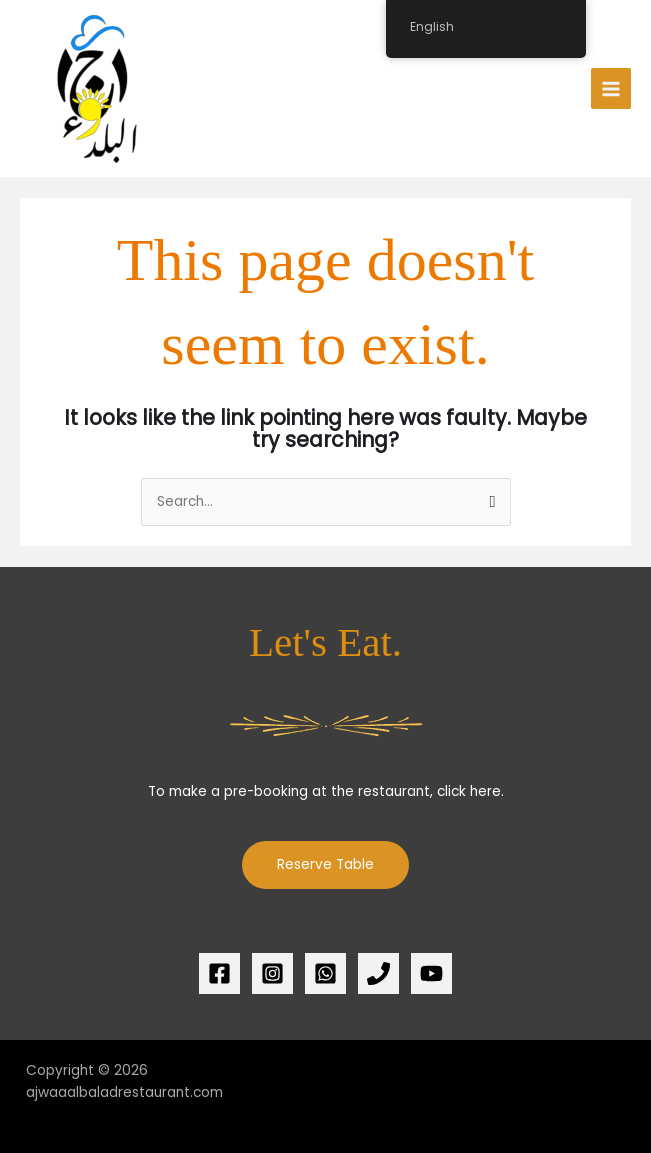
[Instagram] (272, 973)
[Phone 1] (378, 973)
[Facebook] (219, 973)
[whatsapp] (325, 973)
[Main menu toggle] (611, 88)
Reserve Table (325, 864)
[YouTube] (431, 973)
